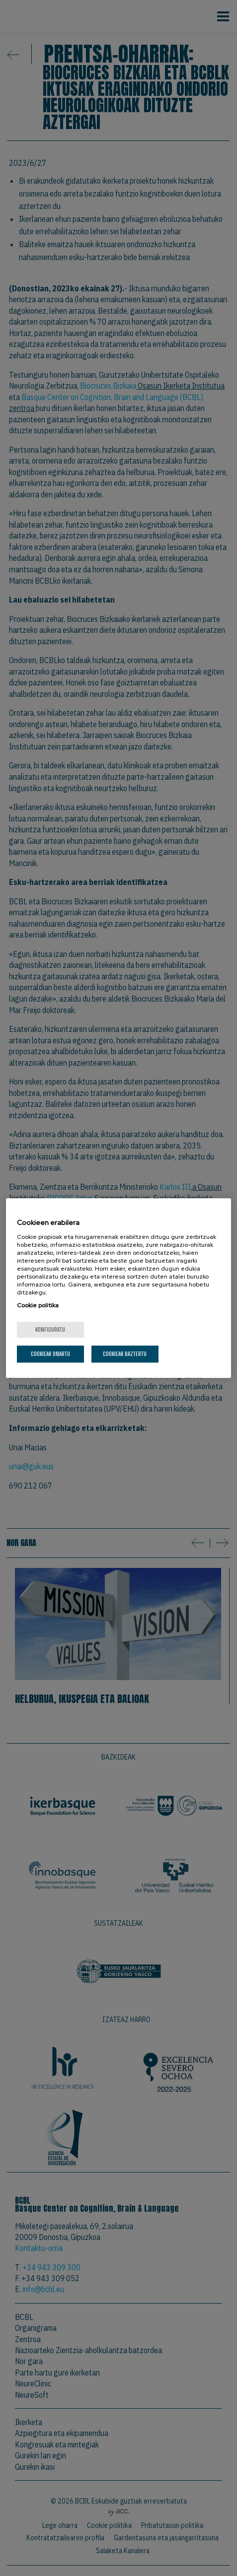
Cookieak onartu (50, 1353)
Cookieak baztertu (125, 1353)
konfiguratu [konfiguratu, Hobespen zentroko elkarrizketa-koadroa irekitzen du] (50, 1329)
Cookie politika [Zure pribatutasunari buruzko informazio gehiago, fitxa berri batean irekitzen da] (38, 1305)
